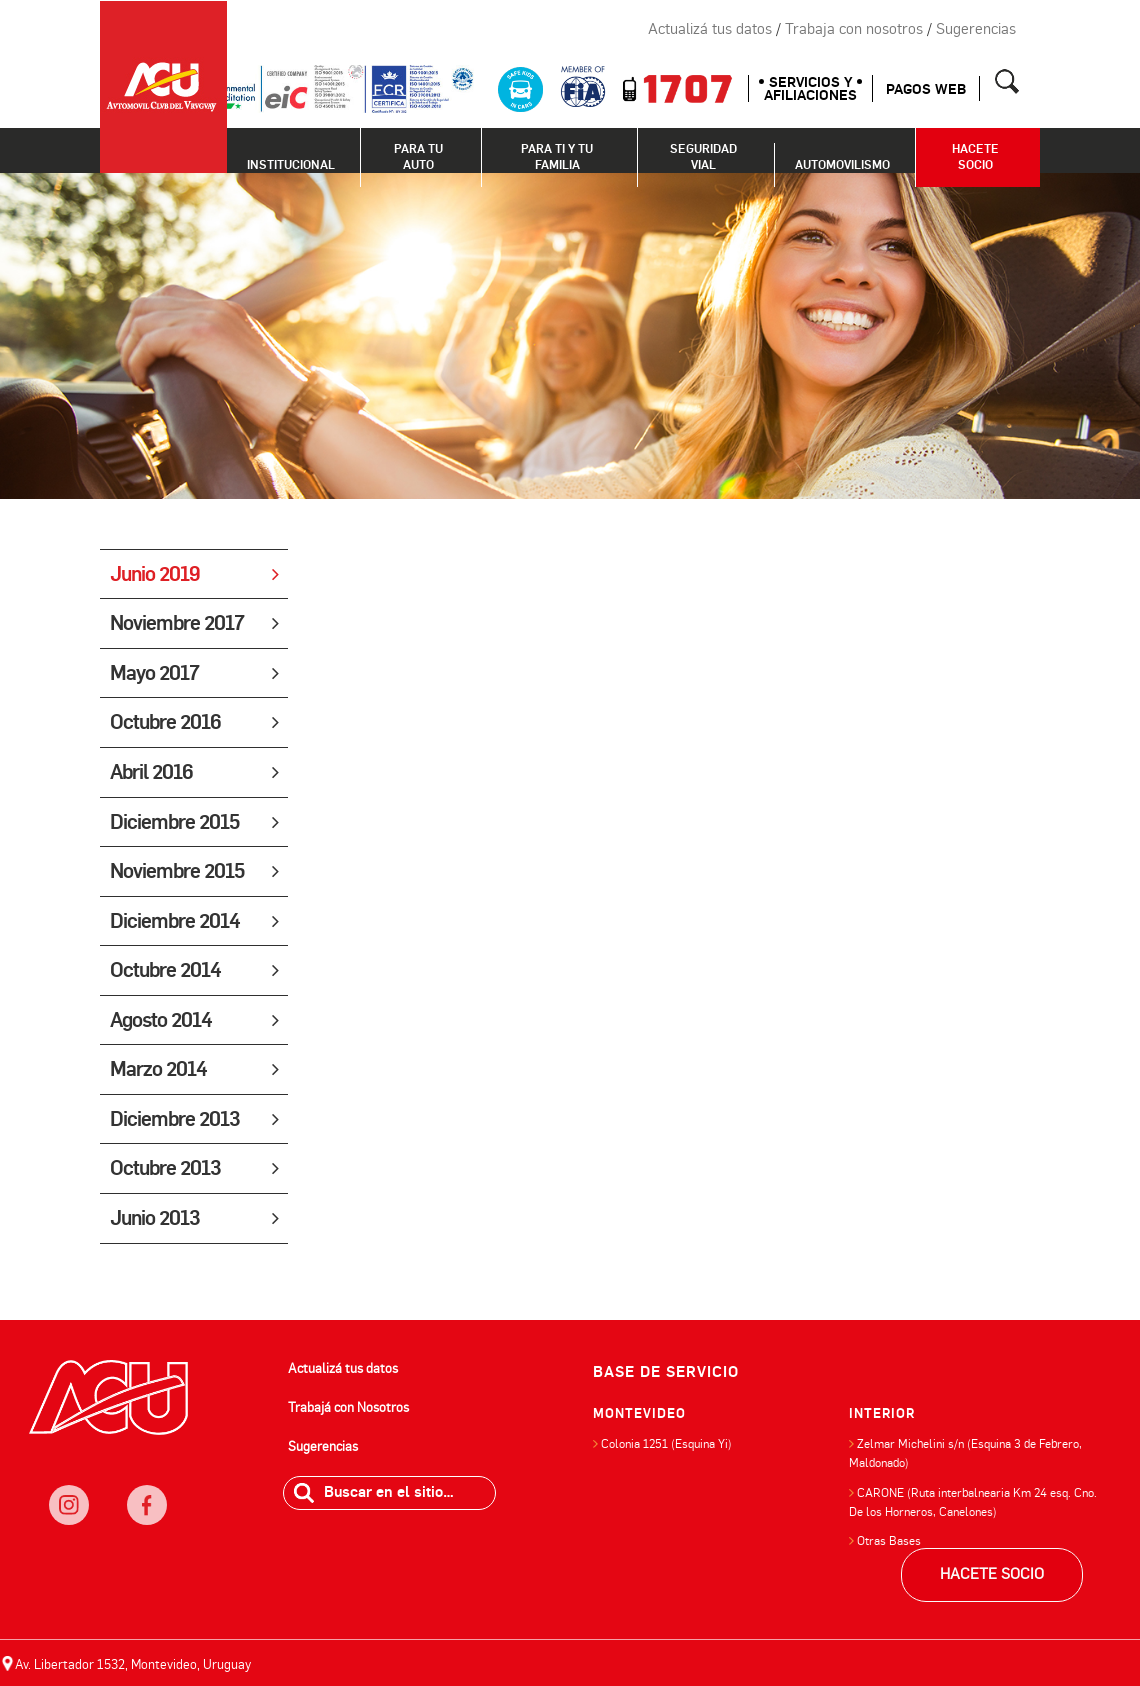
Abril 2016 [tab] (194, 772)
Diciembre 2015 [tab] (194, 822)
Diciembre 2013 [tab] (194, 1119)
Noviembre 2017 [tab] (194, 623)
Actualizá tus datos (710, 29)
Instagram (524, 30)
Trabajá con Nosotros (348, 1407)
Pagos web (926, 89)
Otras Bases (889, 1541)
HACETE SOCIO (992, 1574)
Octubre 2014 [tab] (194, 970)
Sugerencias (976, 29)
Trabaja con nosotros (854, 29)
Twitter (614, 30)
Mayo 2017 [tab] (194, 673)
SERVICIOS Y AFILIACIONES (810, 88)
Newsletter (479, 30)
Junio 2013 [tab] (194, 1218)
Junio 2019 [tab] (194, 574)
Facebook (569, 30)
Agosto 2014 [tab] (194, 1020)
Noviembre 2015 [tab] (194, 871)
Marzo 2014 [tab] (194, 1069)
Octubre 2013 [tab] (194, 1168)
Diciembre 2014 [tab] (194, 921)
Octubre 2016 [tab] (194, 722)
